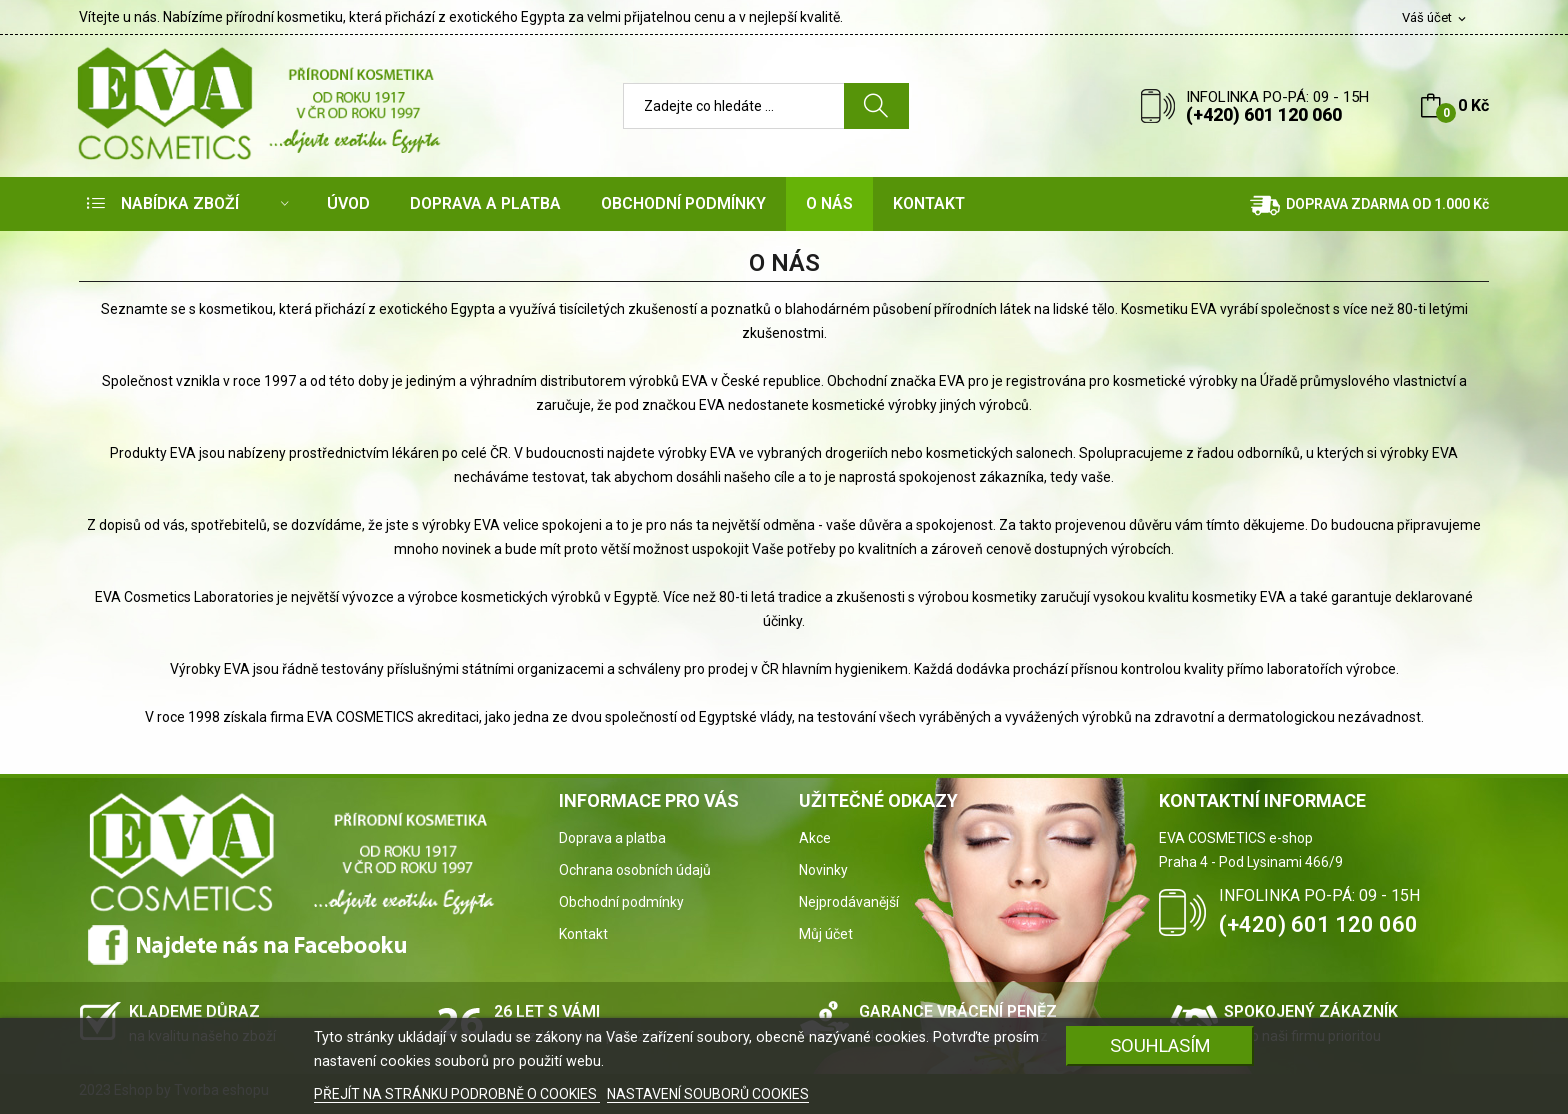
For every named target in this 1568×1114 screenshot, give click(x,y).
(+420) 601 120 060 (1264, 114)
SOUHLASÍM (1160, 1045)
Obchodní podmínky (621, 902)
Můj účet (826, 934)
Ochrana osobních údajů (635, 870)
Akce (815, 838)
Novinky (823, 870)
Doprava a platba (612, 838)
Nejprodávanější (849, 902)
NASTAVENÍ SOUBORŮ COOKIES (708, 1094)
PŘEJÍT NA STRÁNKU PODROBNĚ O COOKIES (457, 1094)
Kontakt (583, 934)
